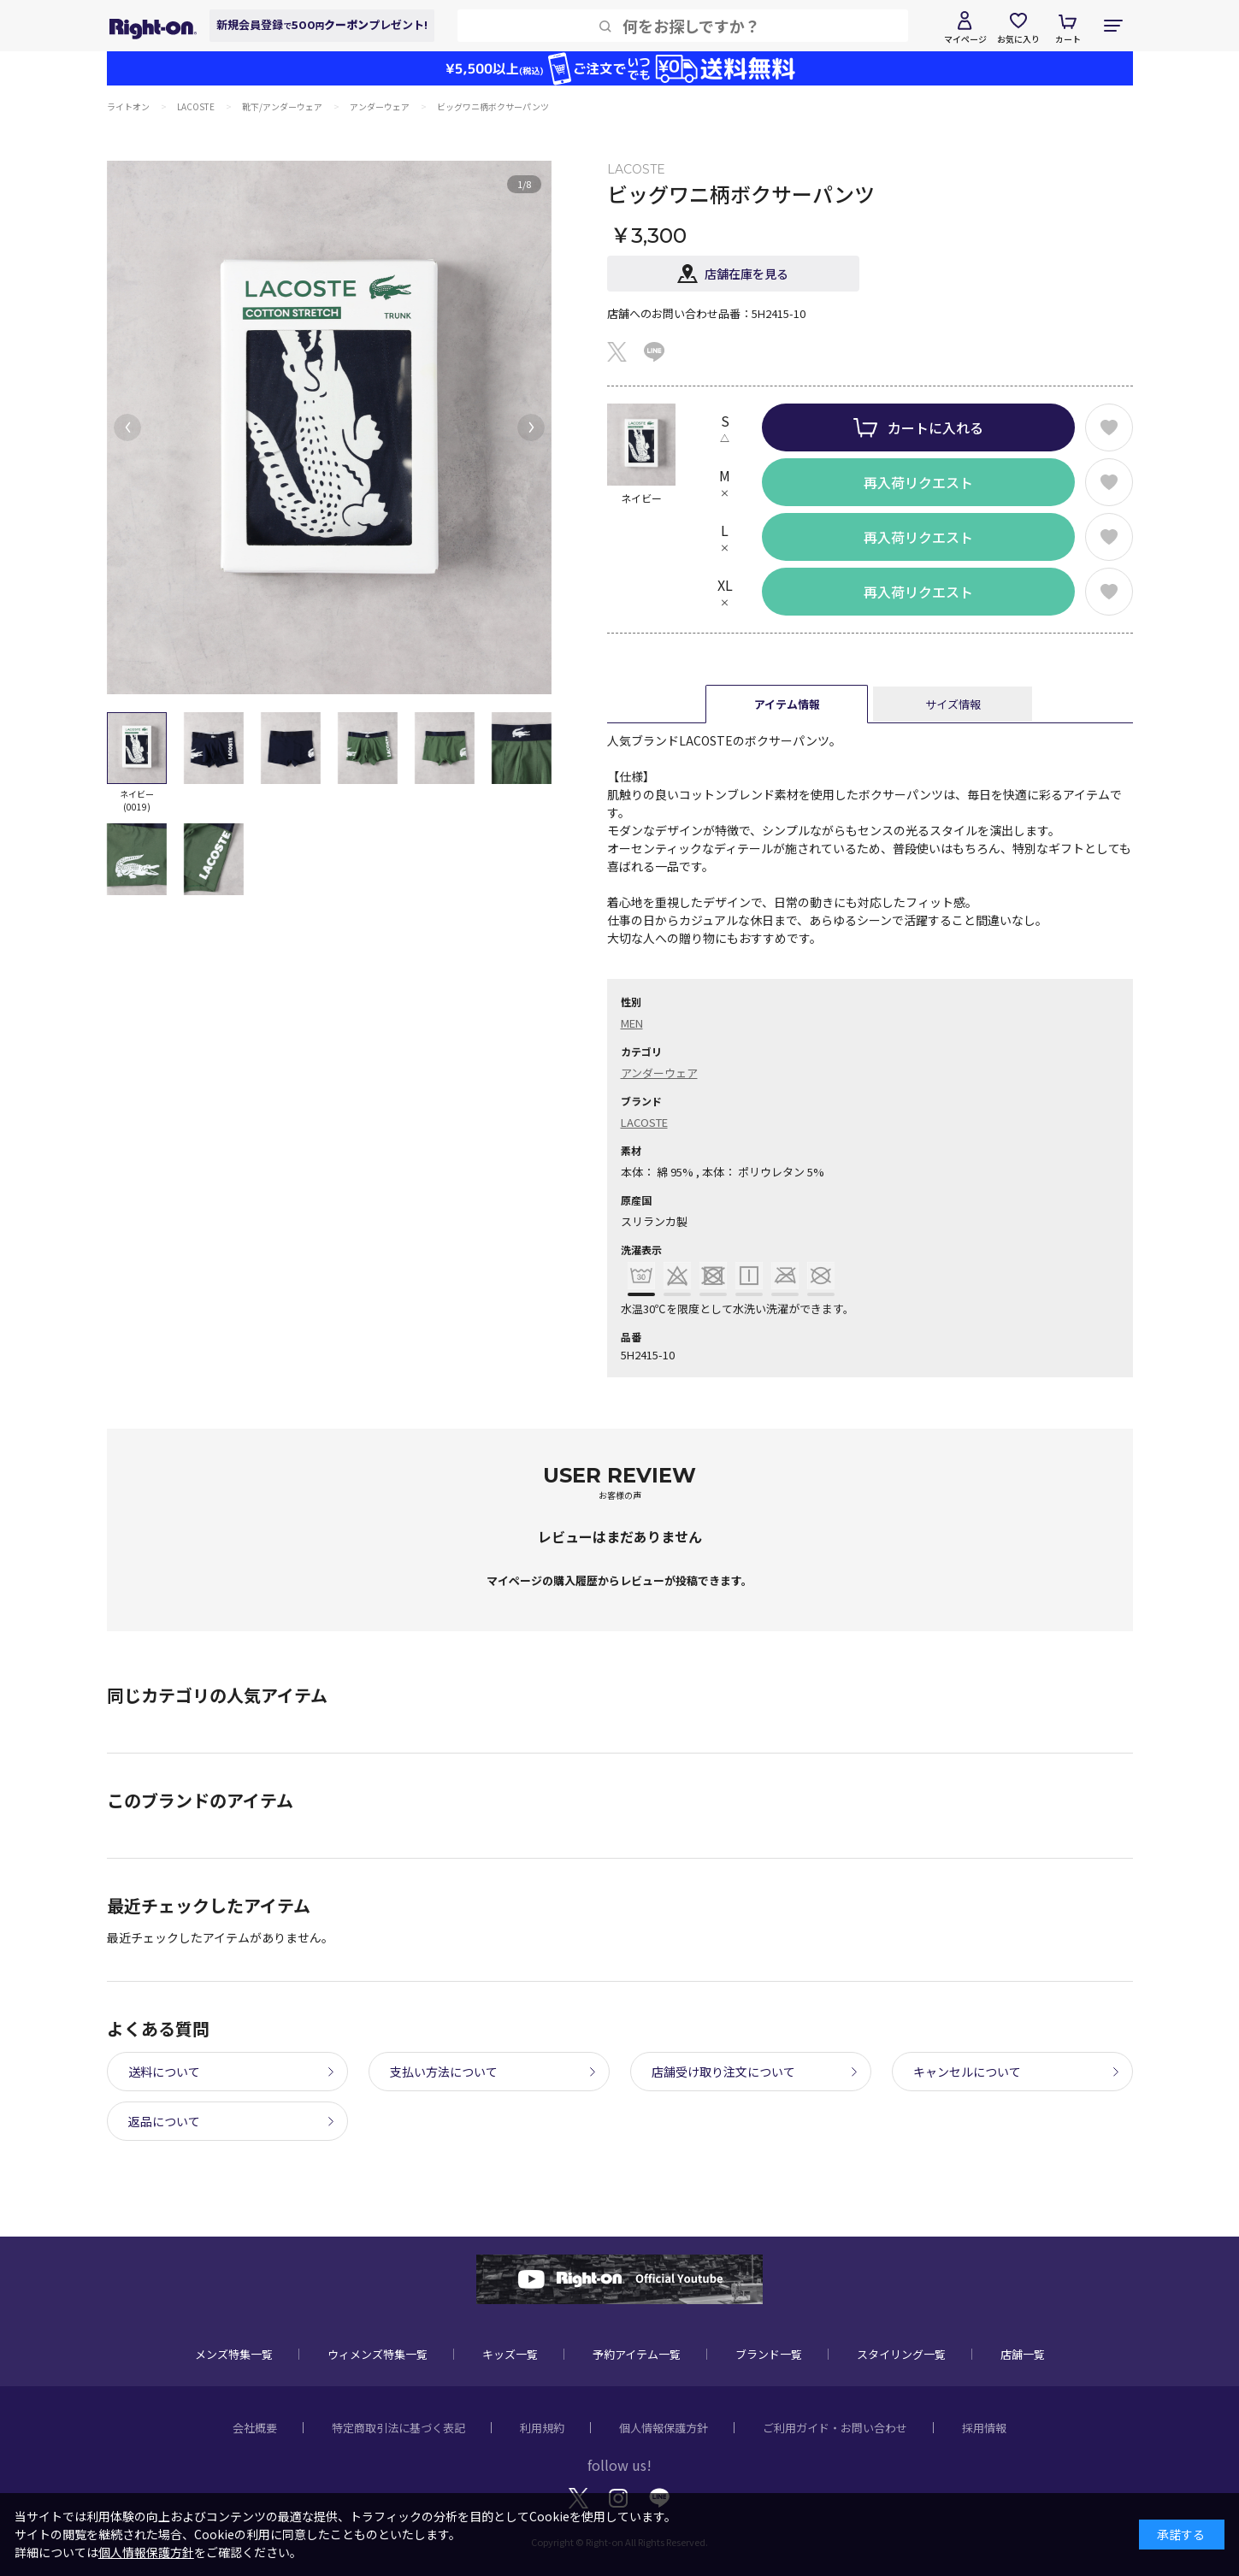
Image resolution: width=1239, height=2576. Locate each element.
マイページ (965, 38)
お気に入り (1018, 38)
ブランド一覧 (768, 2354)
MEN (632, 1023)
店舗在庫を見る (746, 273)
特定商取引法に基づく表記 (398, 2428)
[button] (127, 427)
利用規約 (542, 2428)
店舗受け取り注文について (723, 2071)
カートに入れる (935, 427)
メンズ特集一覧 (234, 2354)
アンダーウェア (659, 1072)
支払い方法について (444, 2071)
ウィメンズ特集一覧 (377, 2354)
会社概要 (255, 2428)
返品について (164, 2121)
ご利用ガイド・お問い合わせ (835, 2428)
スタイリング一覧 (901, 2354)
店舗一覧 (1022, 2354)
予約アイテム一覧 (637, 2354)
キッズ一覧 (510, 2354)
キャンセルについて (967, 2071)
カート (1068, 38)
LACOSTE (644, 1122)
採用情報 (984, 2428)
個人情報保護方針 (663, 2428)
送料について (164, 2071)
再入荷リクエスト (918, 482)
